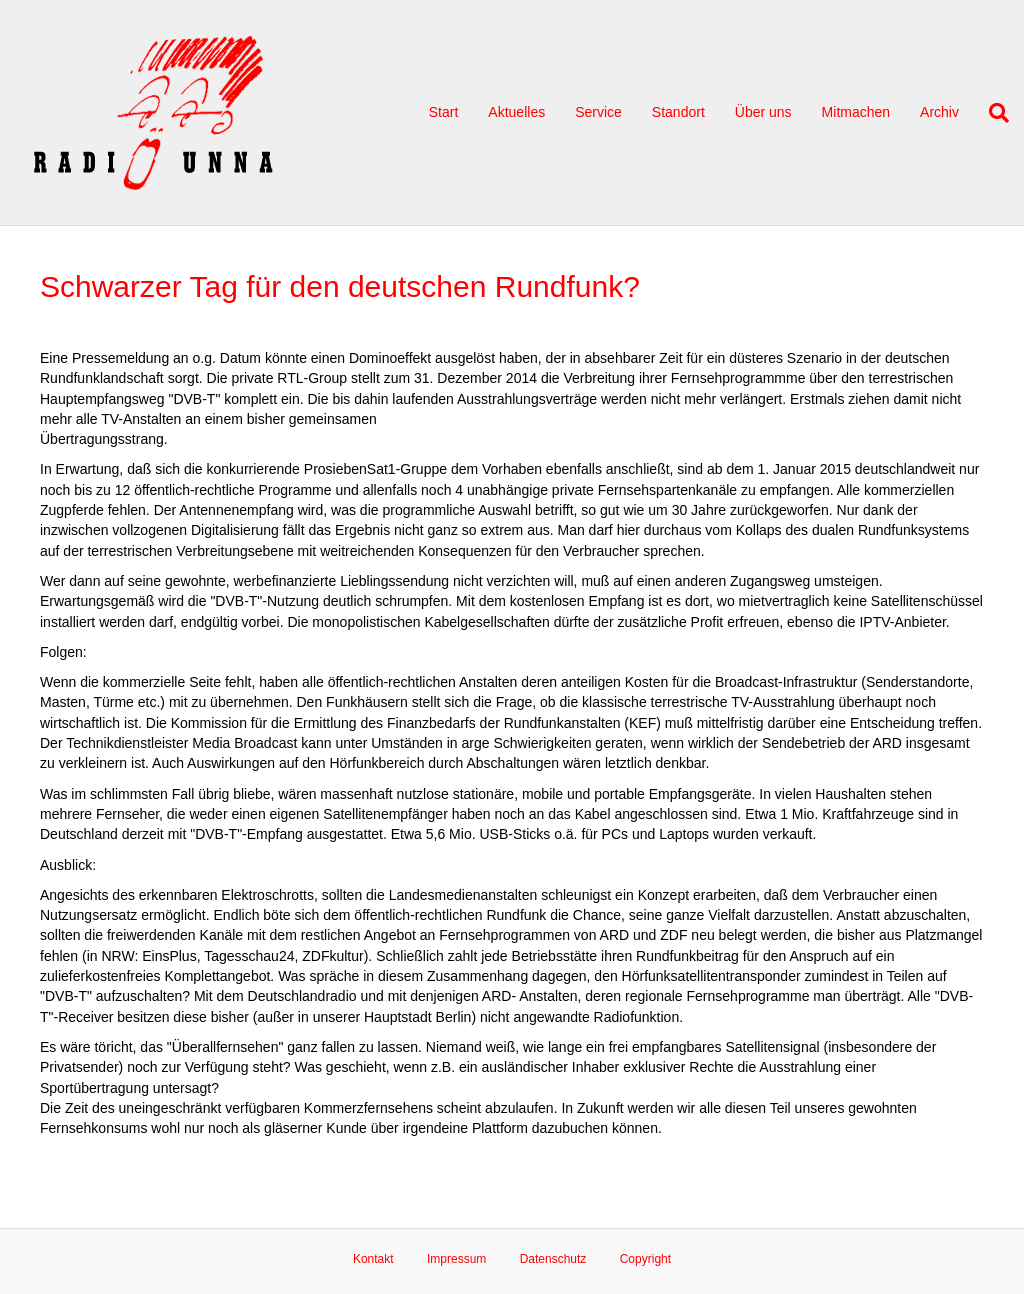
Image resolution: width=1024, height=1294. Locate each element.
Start (444, 112)
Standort (678, 112)
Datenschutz (553, 1259)
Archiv (939, 112)
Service (598, 112)
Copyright (645, 1259)
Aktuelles (516, 112)
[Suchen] (991, 113)
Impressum (456, 1259)
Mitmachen (856, 112)
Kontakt (373, 1259)
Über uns (763, 112)
